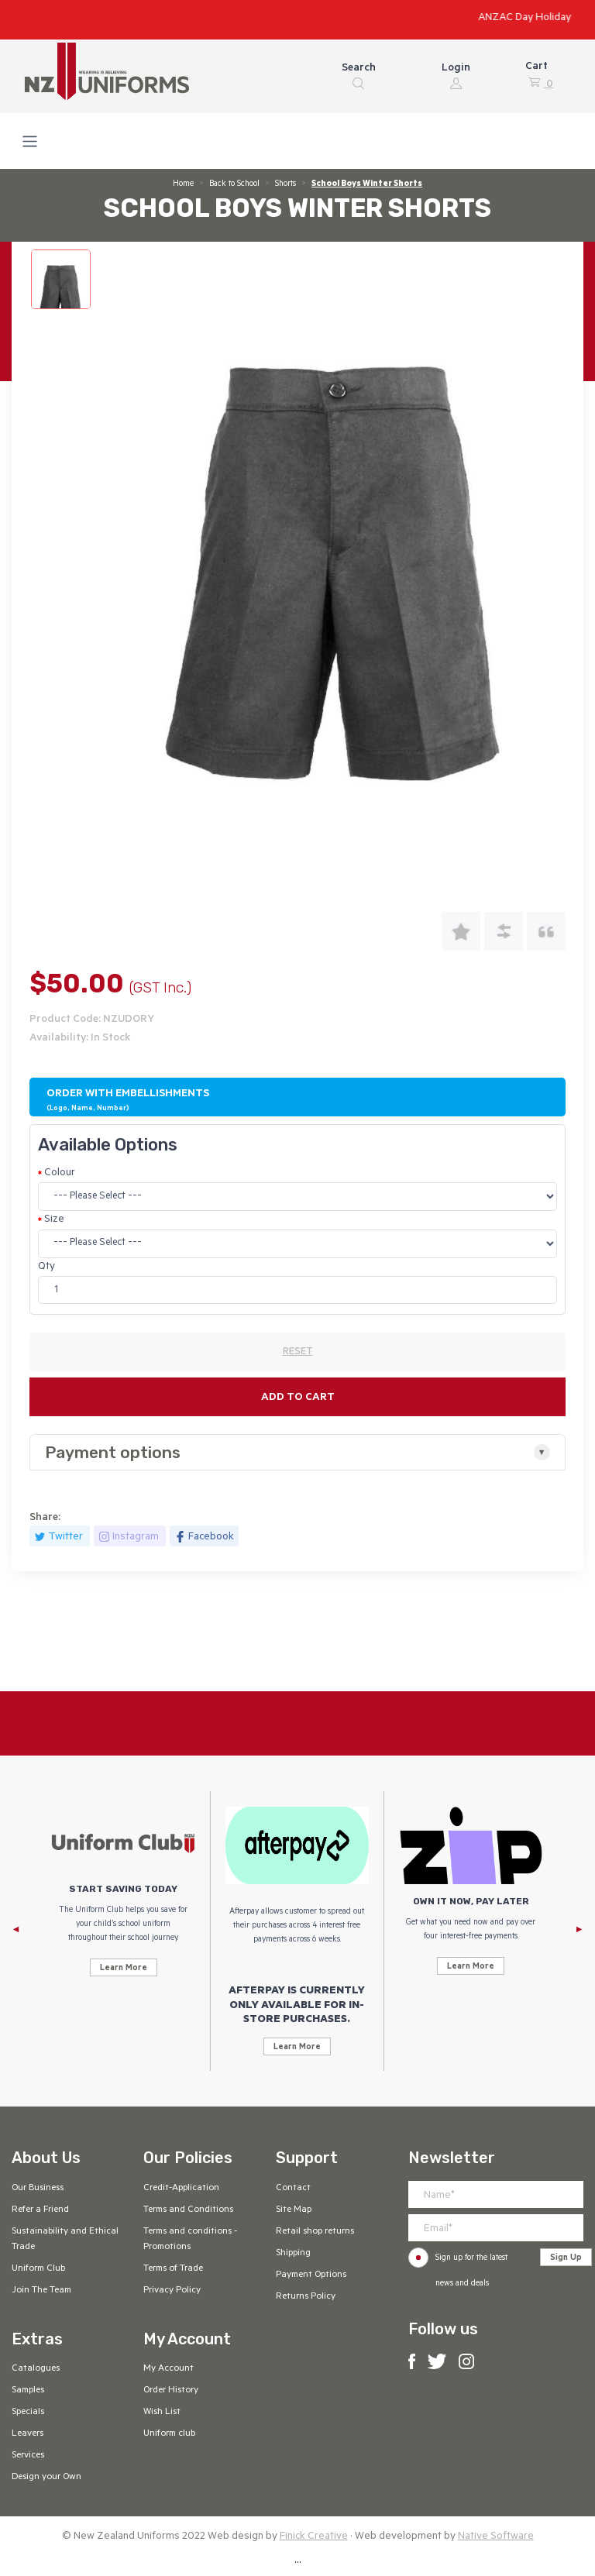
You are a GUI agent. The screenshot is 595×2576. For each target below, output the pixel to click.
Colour (59, 1173)
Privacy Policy (172, 2290)
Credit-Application (181, 2188)
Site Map (293, 2210)
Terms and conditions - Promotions (190, 2240)
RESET (298, 1352)
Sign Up (566, 2258)
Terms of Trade (173, 2269)
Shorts (285, 184)
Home (183, 184)
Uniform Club (38, 2269)
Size (54, 1220)
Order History (170, 2390)
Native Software (496, 2537)
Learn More (123, 1968)
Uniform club (169, 2434)
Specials (28, 2412)
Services (28, 2455)
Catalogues (36, 2369)
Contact (293, 2188)
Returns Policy (305, 2297)
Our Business (38, 2188)
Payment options (113, 1452)
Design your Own (46, 2477)
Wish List (162, 2412)
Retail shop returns (315, 2232)
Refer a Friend (40, 2210)
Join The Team (41, 2290)
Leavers (27, 2434)
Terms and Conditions (188, 2210)
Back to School (234, 184)
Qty (46, 1267)
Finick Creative (314, 2537)
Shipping (293, 2253)
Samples (28, 2390)
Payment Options (311, 2275)
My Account (168, 2369)
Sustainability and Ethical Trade (65, 2240)
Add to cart (298, 1398)
